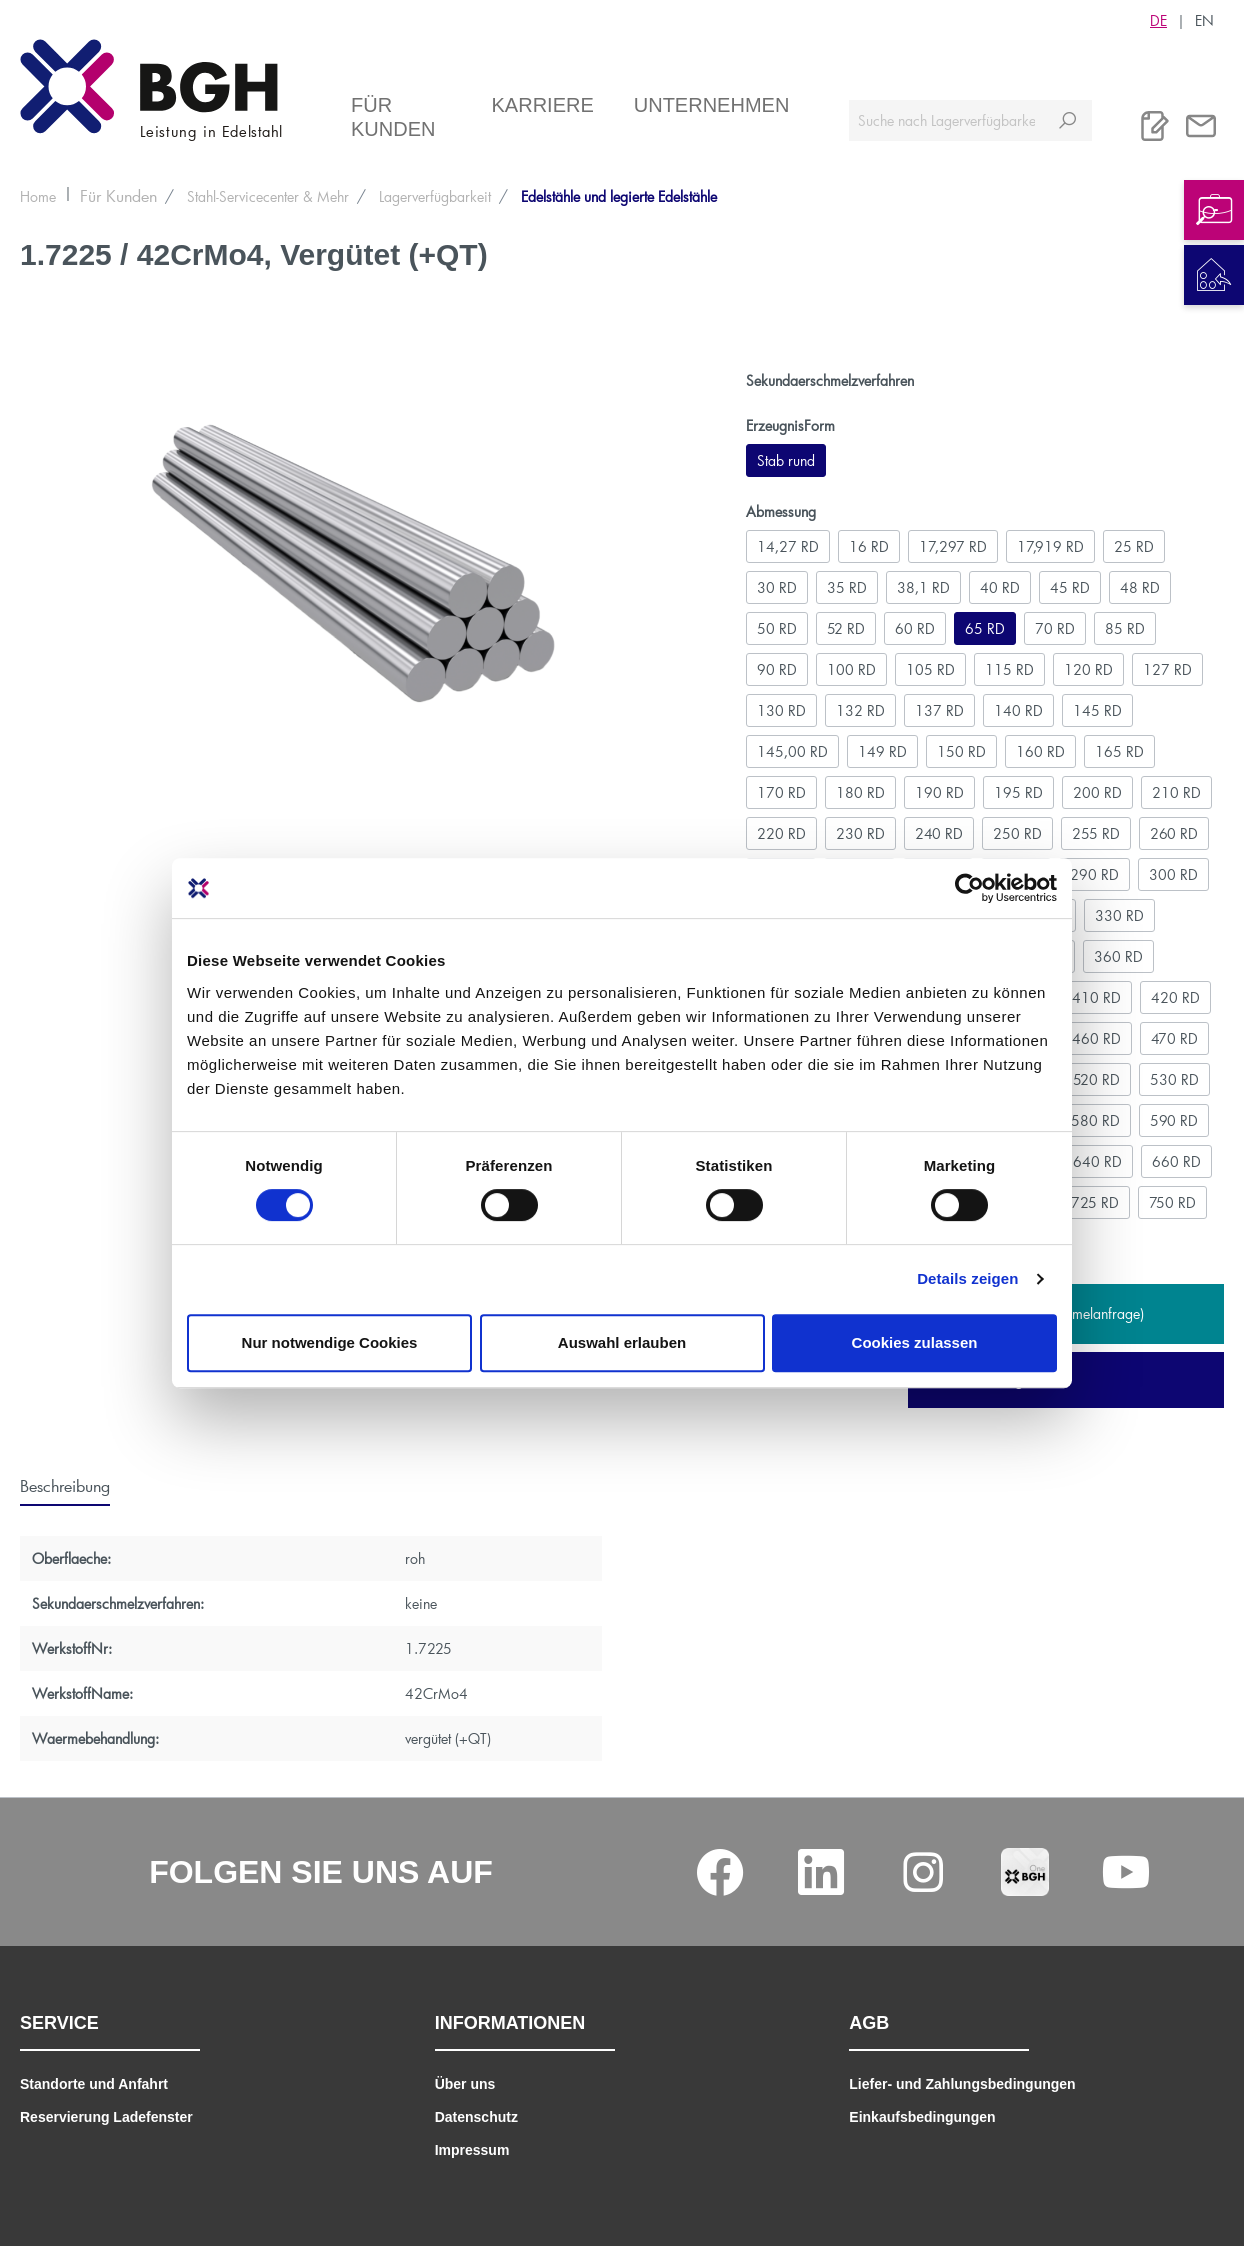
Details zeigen (967, 1278)
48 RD (1140, 587)
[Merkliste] (1155, 126)
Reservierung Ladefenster (106, 2117)
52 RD (846, 628)
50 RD (777, 628)
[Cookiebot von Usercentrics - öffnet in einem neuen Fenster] (969, 888)
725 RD (1095, 1202)
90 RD (777, 669)
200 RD (1097, 792)
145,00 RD (792, 751)
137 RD (939, 710)
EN (1204, 20)
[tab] (65, 1485)
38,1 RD (923, 587)
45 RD (1070, 587)
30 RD (777, 587)
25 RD (1134, 546)
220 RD (781, 833)
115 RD (1009, 669)
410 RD (1096, 997)
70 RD (1055, 628)
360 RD (1118, 956)
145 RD (1097, 710)
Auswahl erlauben (622, 1342)
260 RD (1174, 833)
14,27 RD (788, 546)
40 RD (1000, 587)
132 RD (860, 710)
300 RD (1173, 874)
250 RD (1017, 833)
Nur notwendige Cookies (330, 1342)
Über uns (465, 2084)
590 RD (1174, 1120)
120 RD (1088, 669)
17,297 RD (953, 546)
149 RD (882, 751)
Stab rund (786, 460)
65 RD (985, 628)
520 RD (1096, 1079)
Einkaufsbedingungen (922, 2117)
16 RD (869, 546)
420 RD (1175, 997)
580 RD (1095, 1120)
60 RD (915, 628)
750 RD (1172, 1202)
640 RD (1097, 1161)
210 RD (1176, 792)
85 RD (1125, 628)
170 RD (781, 792)
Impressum (472, 2150)
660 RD (1176, 1161)
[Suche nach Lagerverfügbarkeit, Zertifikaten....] (946, 120)
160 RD (1040, 751)
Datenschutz (476, 2117)
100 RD (851, 669)
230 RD (860, 833)
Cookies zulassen (915, 1342)
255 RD (1096, 833)
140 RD (1018, 710)
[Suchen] (1067, 120)
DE (1158, 20)
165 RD (1119, 751)
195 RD (1018, 792)
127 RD (1167, 669)
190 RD (939, 792)
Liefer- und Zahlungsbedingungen (962, 2084)
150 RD (961, 751)
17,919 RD (1050, 546)
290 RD (1094, 874)
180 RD (860, 792)
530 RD (1174, 1079)
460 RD (1096, 1038)
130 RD (781, 710)
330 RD (1119, 915)
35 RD (847, 587)
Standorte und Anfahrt (94, 2084)
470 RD (1174, 1038)
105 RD (930, 669)
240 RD (939, 833)
